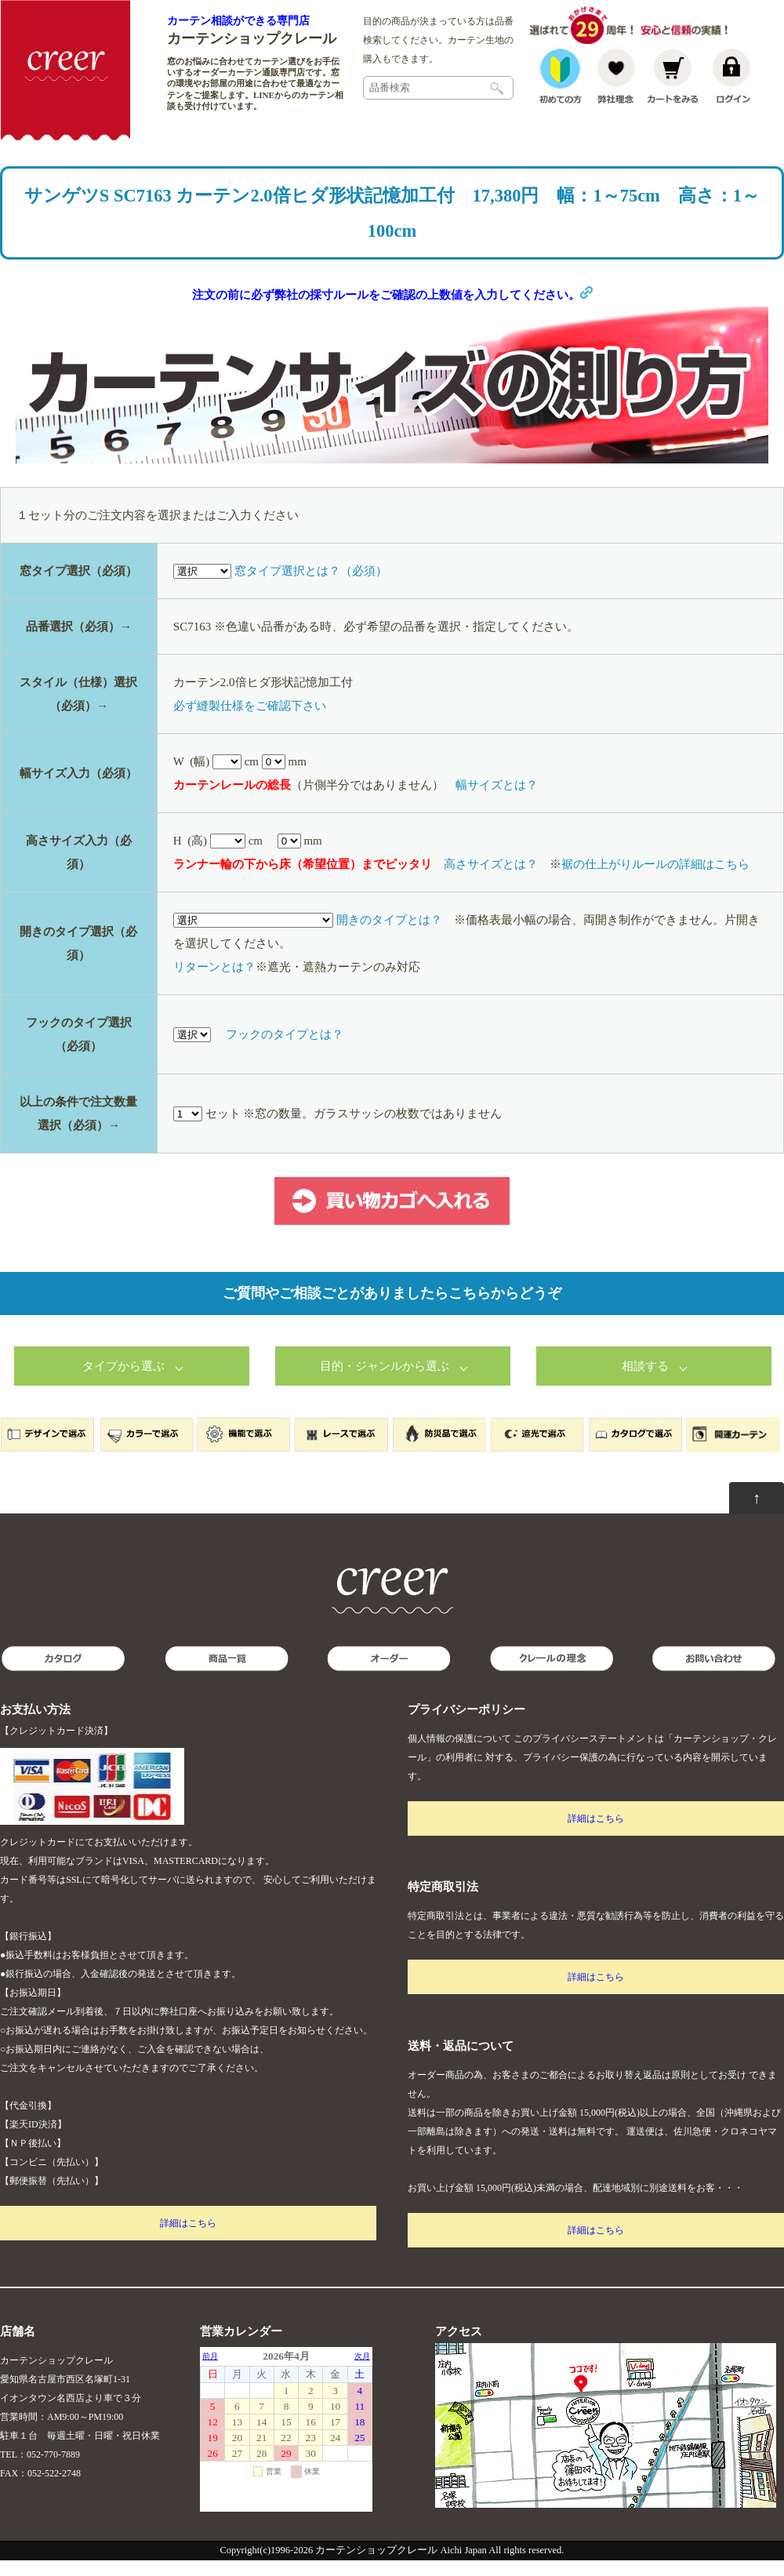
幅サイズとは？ (497, 800)
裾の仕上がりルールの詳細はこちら (655, 880)
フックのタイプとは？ (284, 1050)
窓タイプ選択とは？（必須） (310, 586)
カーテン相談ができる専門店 (238, 20)
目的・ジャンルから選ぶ (384, 1381)
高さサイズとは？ (491, 880)
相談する (645, 1381)
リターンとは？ (214, 982)
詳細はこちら (188, 2238)
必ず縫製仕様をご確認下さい (249, 721)
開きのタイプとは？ (389, 935)
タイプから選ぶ (123, 1381)
